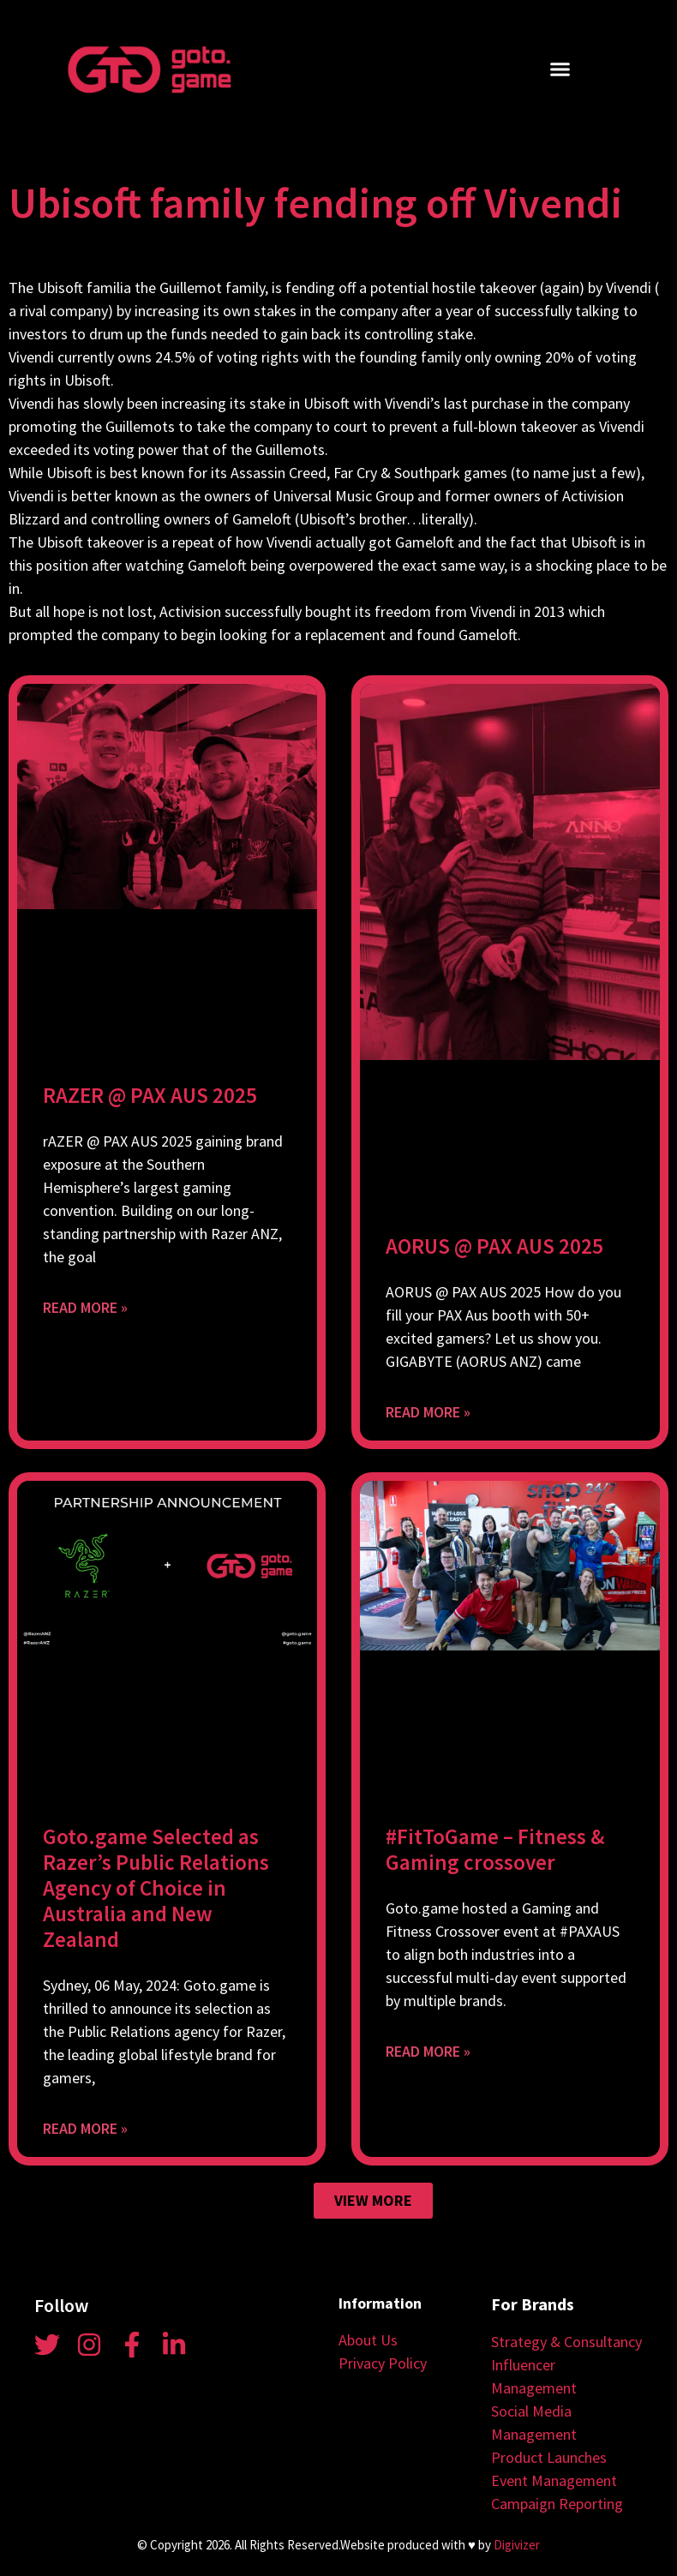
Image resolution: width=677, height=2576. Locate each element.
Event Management (554, 2480)
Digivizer (517, 2545)
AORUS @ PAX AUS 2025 (494, 1246)
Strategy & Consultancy (566, 2341)
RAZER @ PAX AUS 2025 (150, 1095)
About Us (368, 2340)
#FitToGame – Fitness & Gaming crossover (495, 1849)
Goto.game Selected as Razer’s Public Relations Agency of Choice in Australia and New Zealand (156, 1888)
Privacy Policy (382, 2363)
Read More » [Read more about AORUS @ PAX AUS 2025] (428, 1412)
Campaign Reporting (557, 2503)
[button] (559, 69)
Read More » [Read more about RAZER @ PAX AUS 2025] (85, 1307)
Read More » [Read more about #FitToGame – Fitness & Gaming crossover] (428, 2051)
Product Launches (549, 2457)
